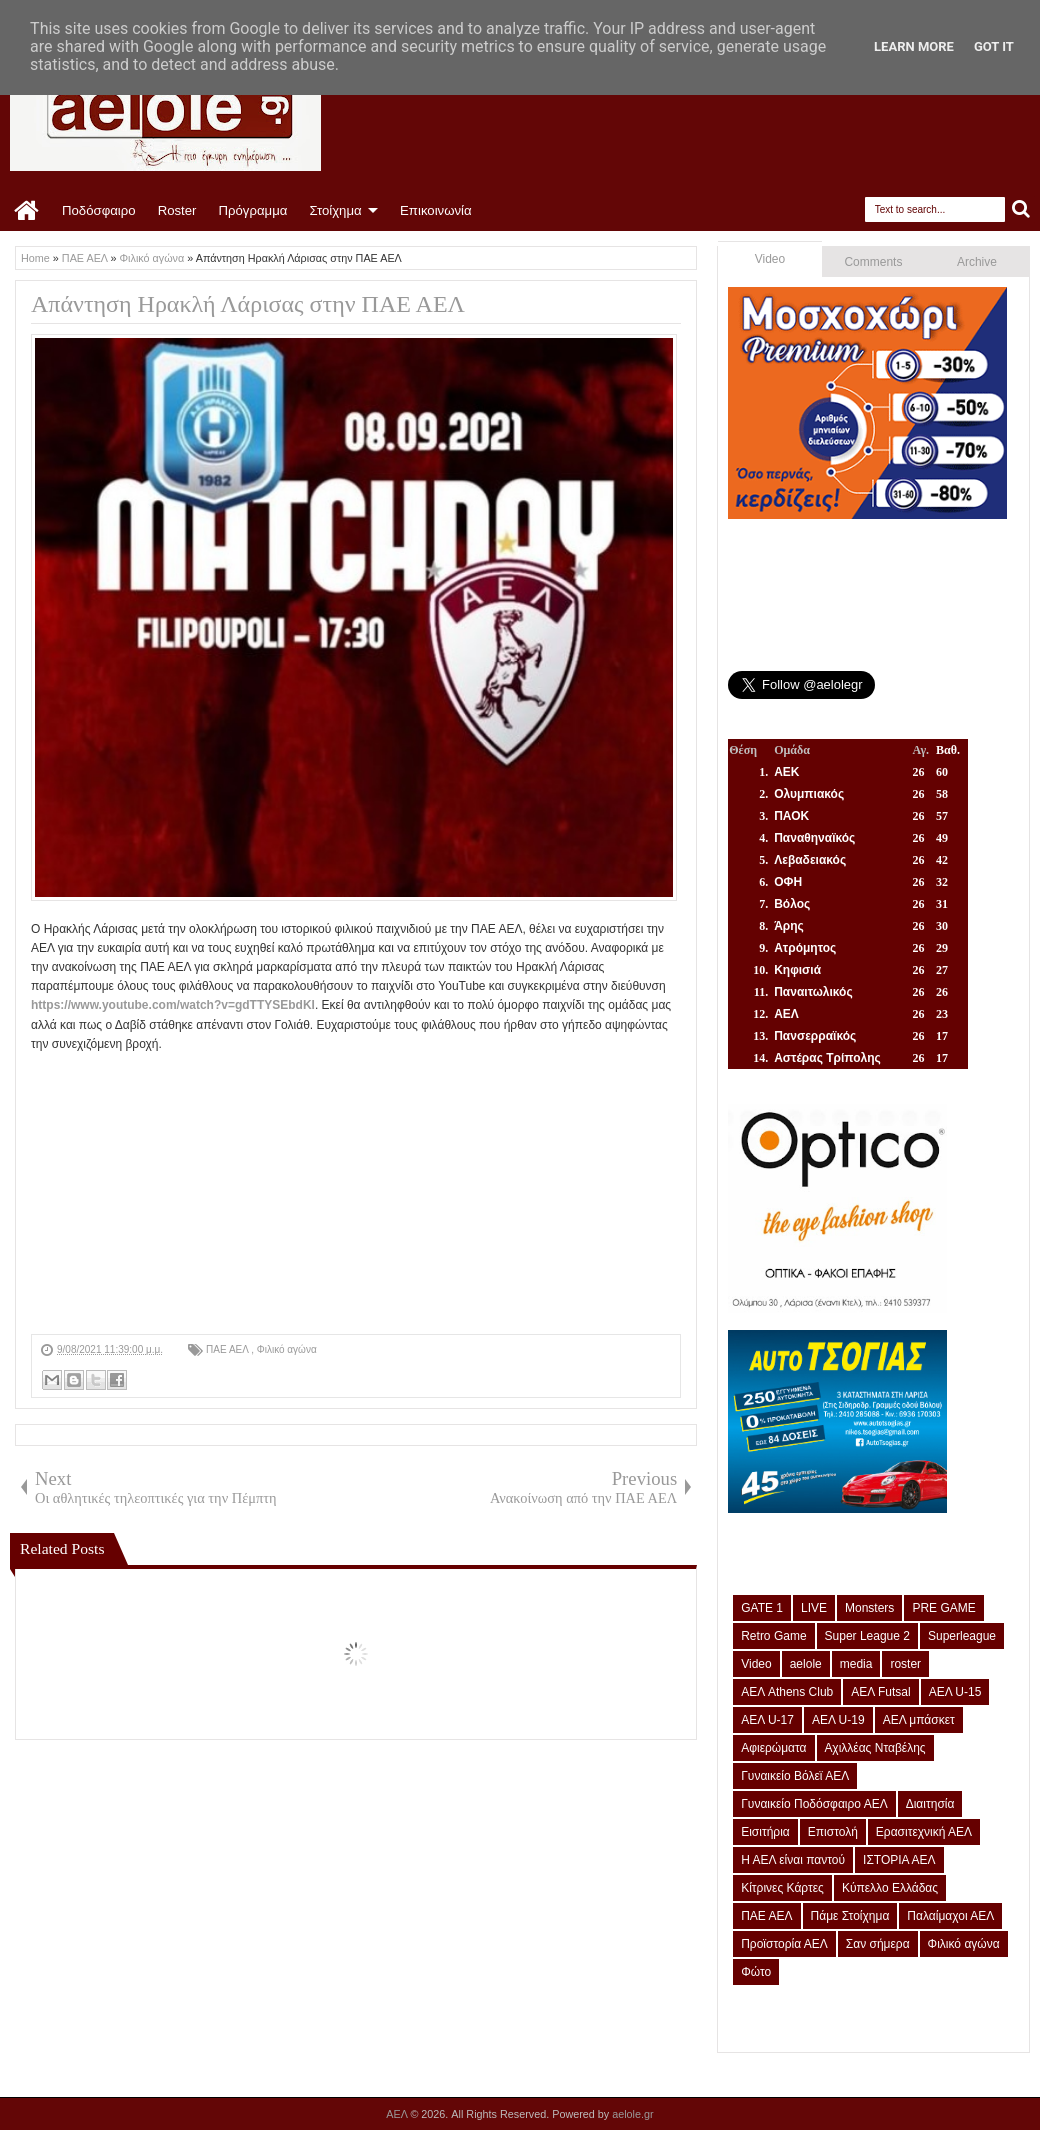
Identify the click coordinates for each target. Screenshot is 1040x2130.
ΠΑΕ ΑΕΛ (228, 1349)
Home (27, 211)
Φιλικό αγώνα (287, 1349)
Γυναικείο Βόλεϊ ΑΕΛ (795, 1776)
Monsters (869, 1608)
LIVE (814, 1608)
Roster (177, 210)
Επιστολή (833, 1832)
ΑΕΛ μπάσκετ (919, 1720)
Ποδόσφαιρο (99, 210)
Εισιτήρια (765, 1832)
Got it (994, 46)
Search (1021, 209)
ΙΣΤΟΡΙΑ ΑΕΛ (899, 1860)
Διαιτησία (930, 1804)
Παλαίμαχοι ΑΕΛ (950, 1916)
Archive (977, 262)
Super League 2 (867, 1636)
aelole (806, 1664)
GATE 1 (762, 1608)
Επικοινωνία (436, 210)
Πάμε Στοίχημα (850, 1916)
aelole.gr (632, 2114)
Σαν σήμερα (878, 1944)
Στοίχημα (335, 210)
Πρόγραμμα (252, 210)
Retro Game (773, 1636)
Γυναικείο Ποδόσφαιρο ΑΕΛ (814, 1804)
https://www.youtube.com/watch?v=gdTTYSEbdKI (173, 1005)
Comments (873, 262)
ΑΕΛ (398, 2114)
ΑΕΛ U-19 (838, 1720)
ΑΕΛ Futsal (880, 1692)
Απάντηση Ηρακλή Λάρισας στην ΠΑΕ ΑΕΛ (248, 304)
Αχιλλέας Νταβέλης (875, 1748)
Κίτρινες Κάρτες (782, 1888)
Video (770, 259)
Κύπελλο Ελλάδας (890, 1888)
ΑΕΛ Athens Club (787, 1692)
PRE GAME (943, 1608)
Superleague (962, 1636)
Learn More (914, 46)
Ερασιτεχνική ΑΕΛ (924, 1832)
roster (905, 1664)
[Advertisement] (356, 1194)
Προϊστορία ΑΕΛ (784, 1944)
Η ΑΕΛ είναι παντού (793, 1860)
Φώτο (756, 1972)
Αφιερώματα (773, 1748)
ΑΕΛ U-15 (955, 1692)
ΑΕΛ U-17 (767, 1720)
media (856, 1664)
